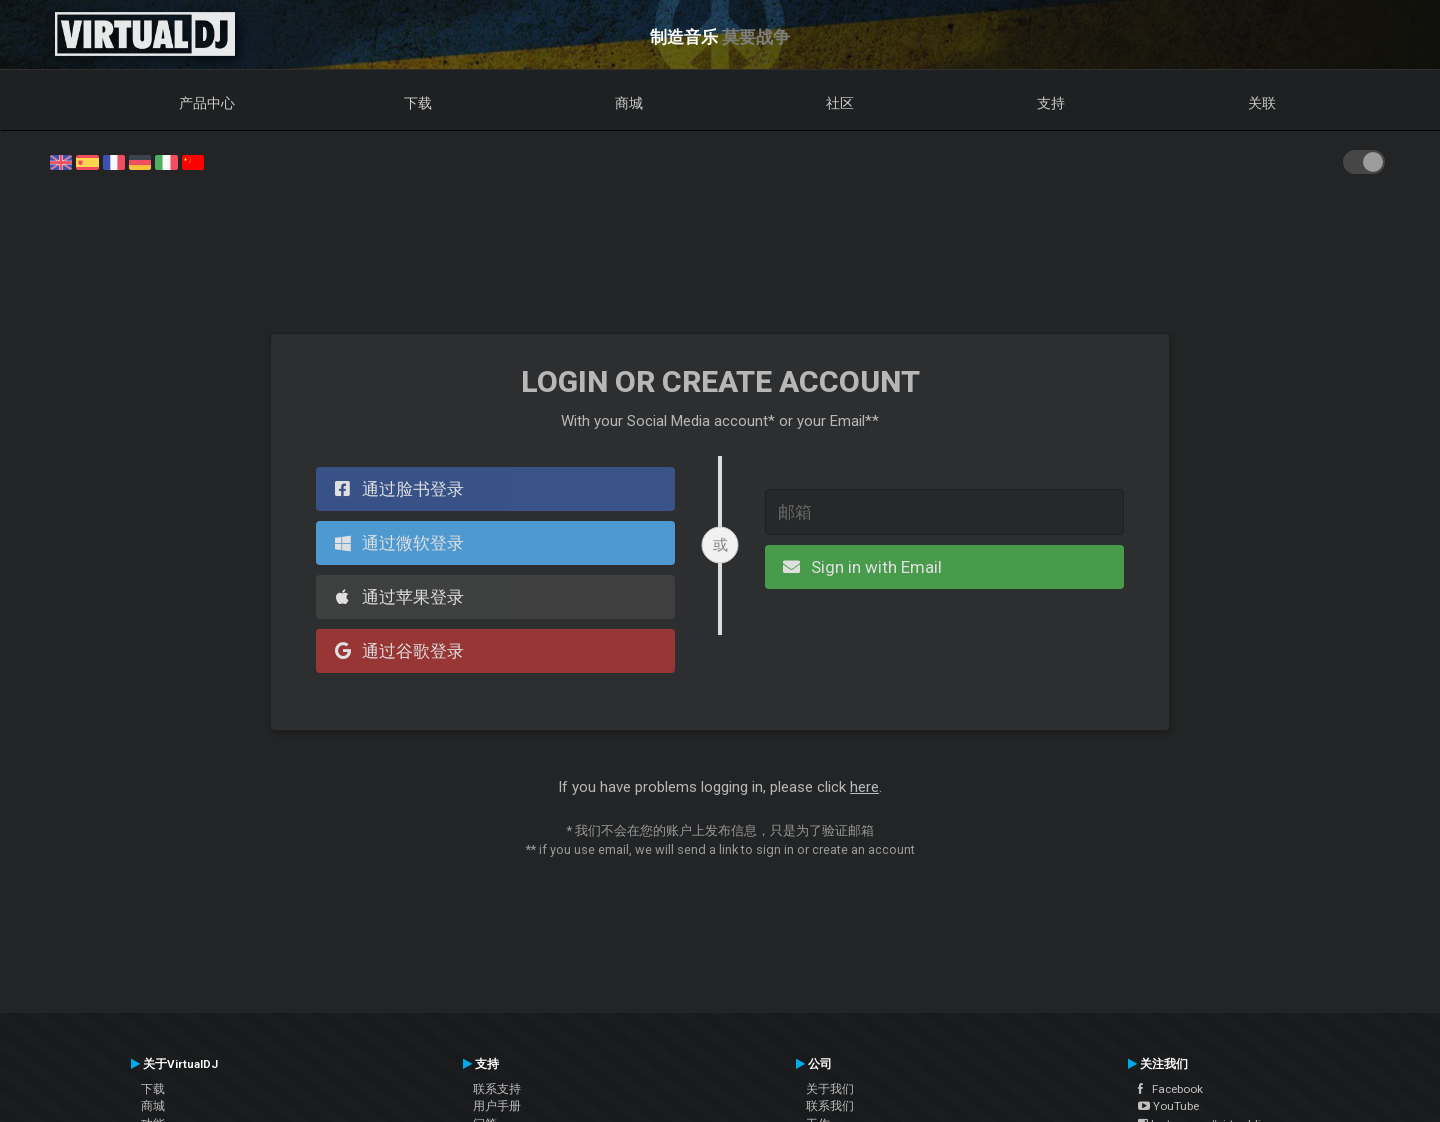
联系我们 (830, 1106)
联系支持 (497, 1089)
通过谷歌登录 (396, 651)
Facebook (1170, 1089)
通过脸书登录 (396, 489)
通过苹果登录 (396, 597)
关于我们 (830, 1089)
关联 (1262, 103)
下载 (418, 103)
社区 (840, 103)
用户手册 (497, 1106)
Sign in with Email (859, 567)
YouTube (1168, 1106)
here (864, 787)
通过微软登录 (396, 543)
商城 (629, 103)
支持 (1051, 103)
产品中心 (207, 103)
